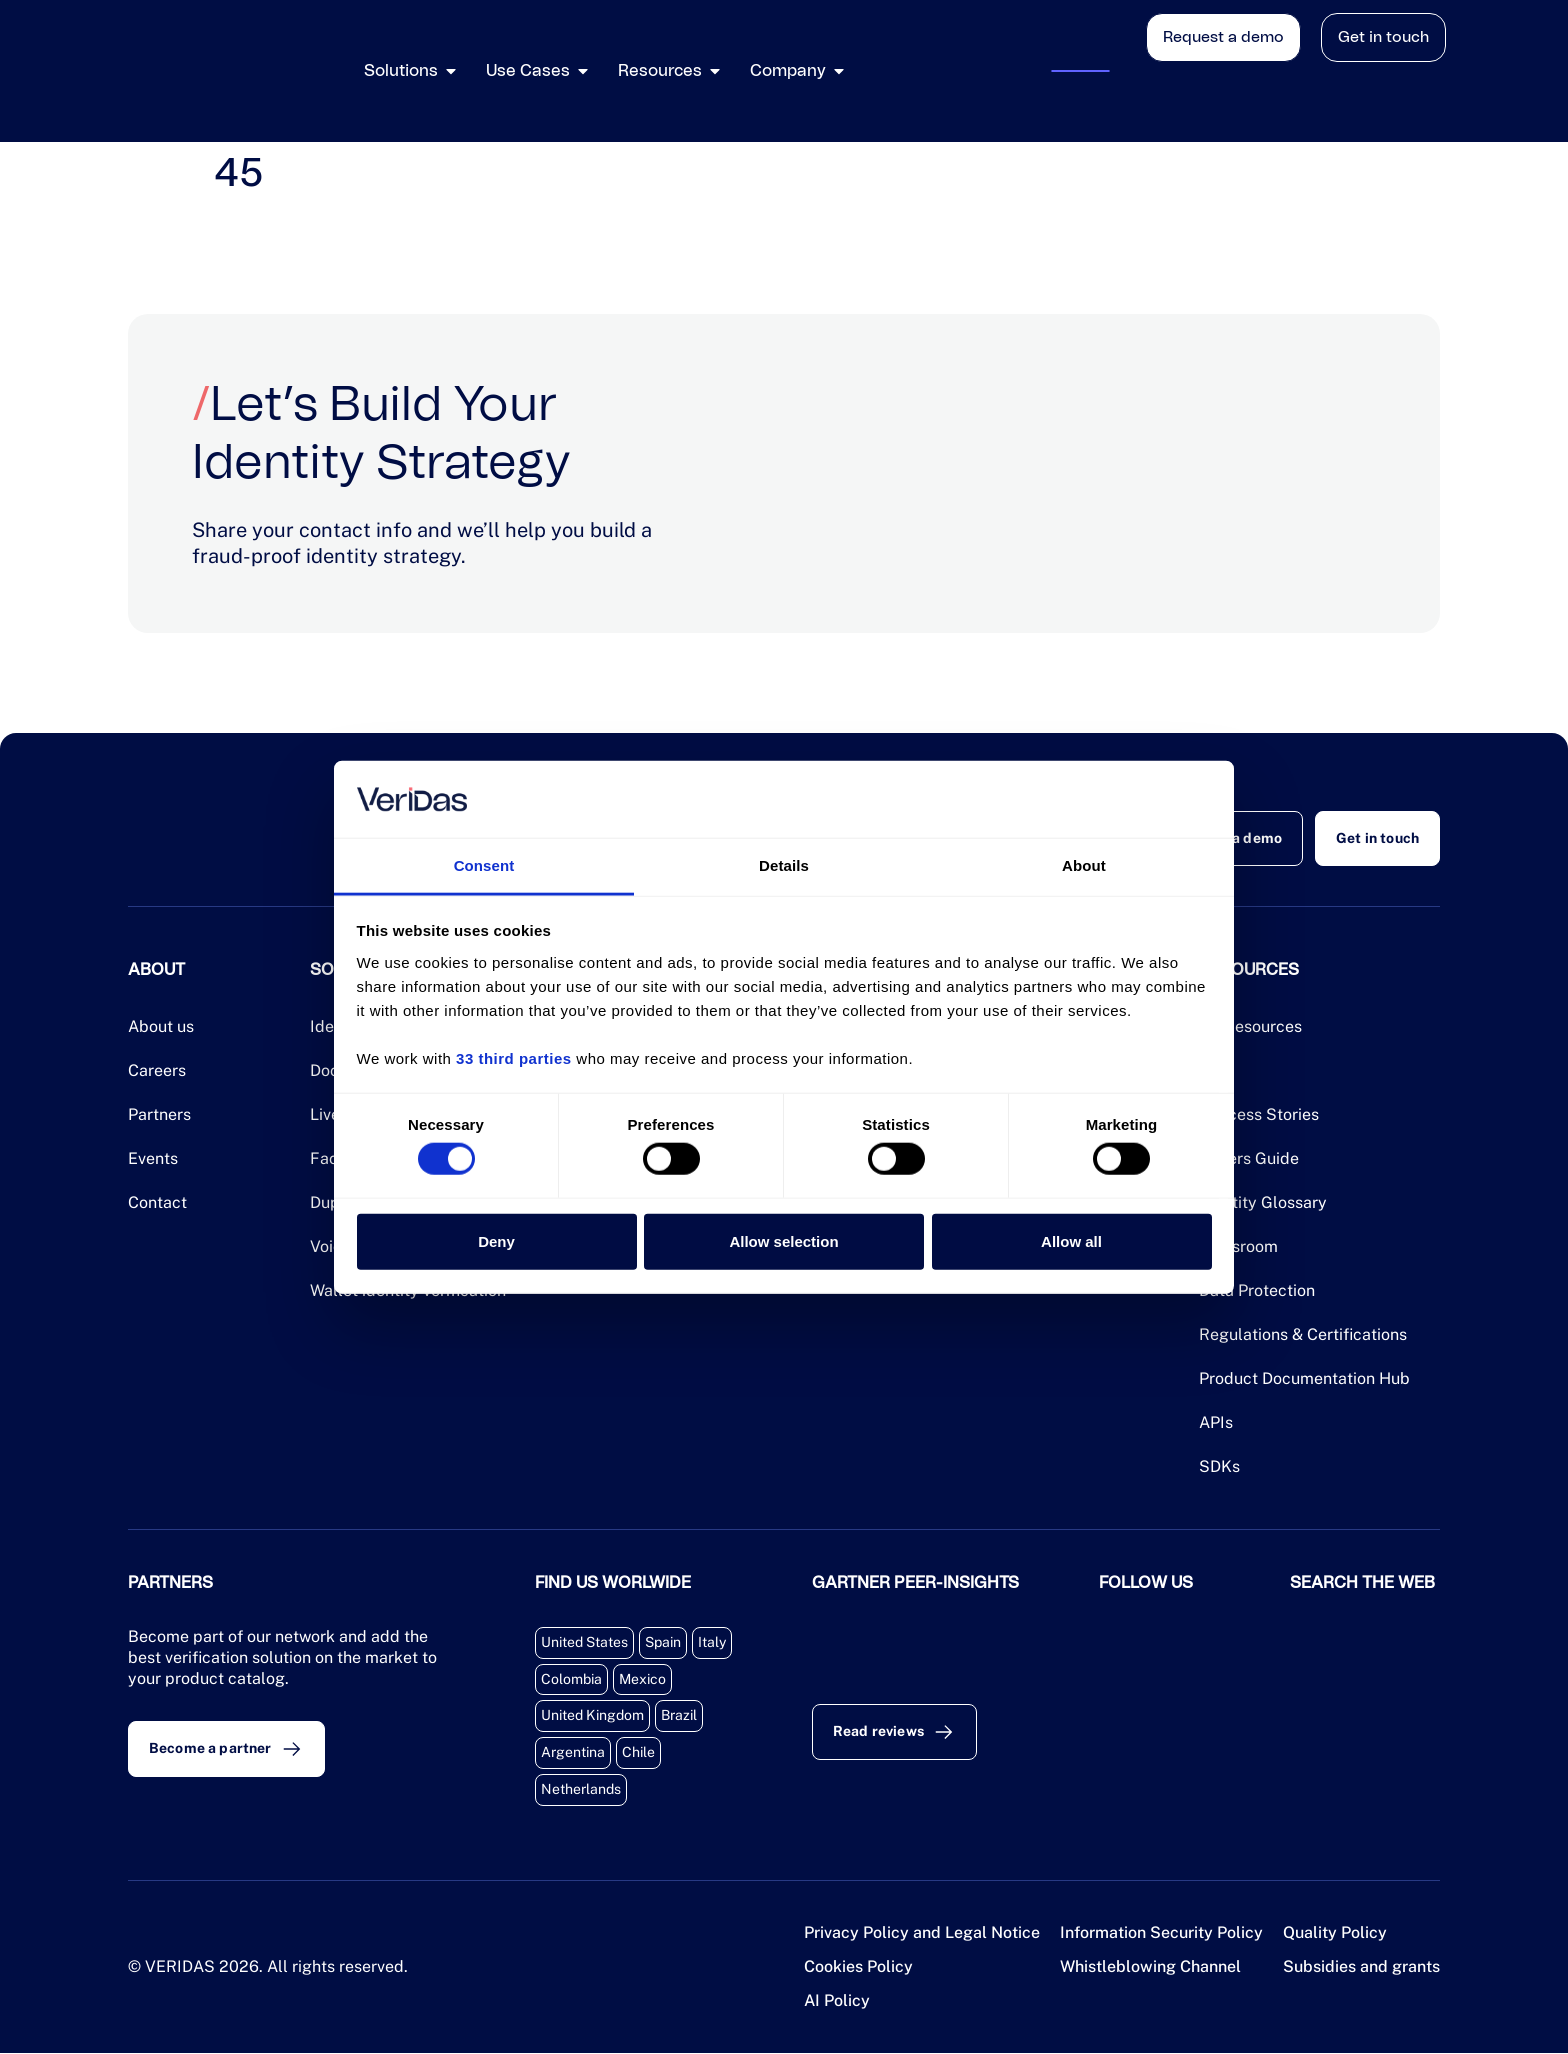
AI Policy (837, 2001)
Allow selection (783, 1240)
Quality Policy (1335, 1933)
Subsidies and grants (1361, 1967)
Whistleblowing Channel (1150, 1967)
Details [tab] (784, 865)
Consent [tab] (484, 865)
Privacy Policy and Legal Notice (922, 1933)
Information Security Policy (1161, 1933)
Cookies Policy (858, 1967)
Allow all (1071, 1240)
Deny (496, 1240)
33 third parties (514, 1058)
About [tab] (1084, 865)
